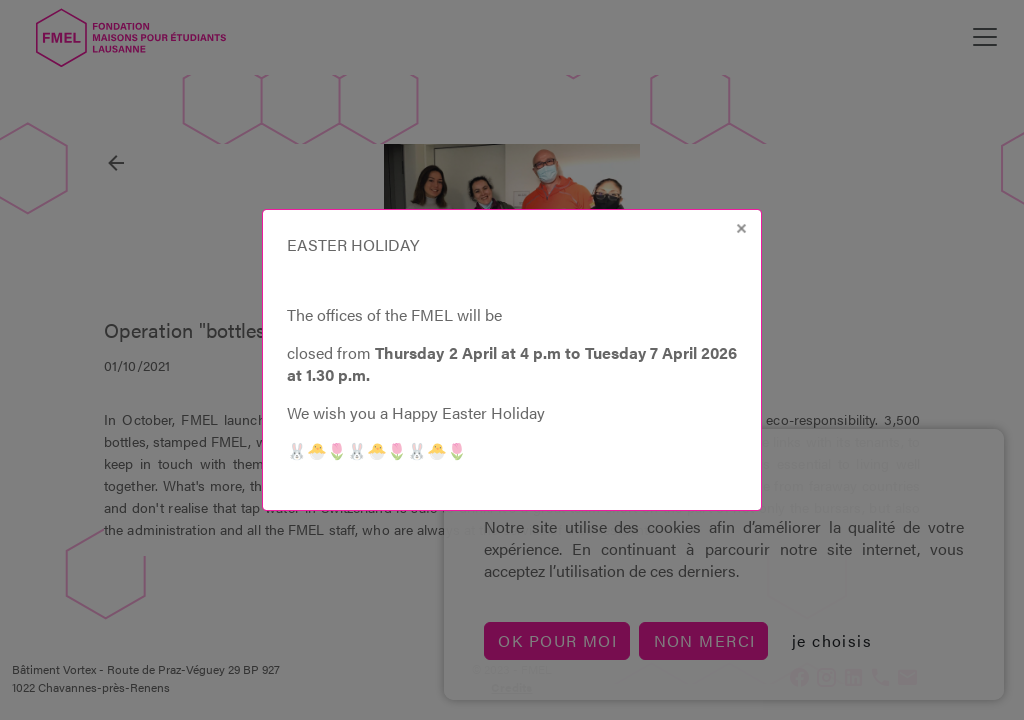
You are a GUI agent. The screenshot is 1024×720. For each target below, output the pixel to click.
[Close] (741, 228)
